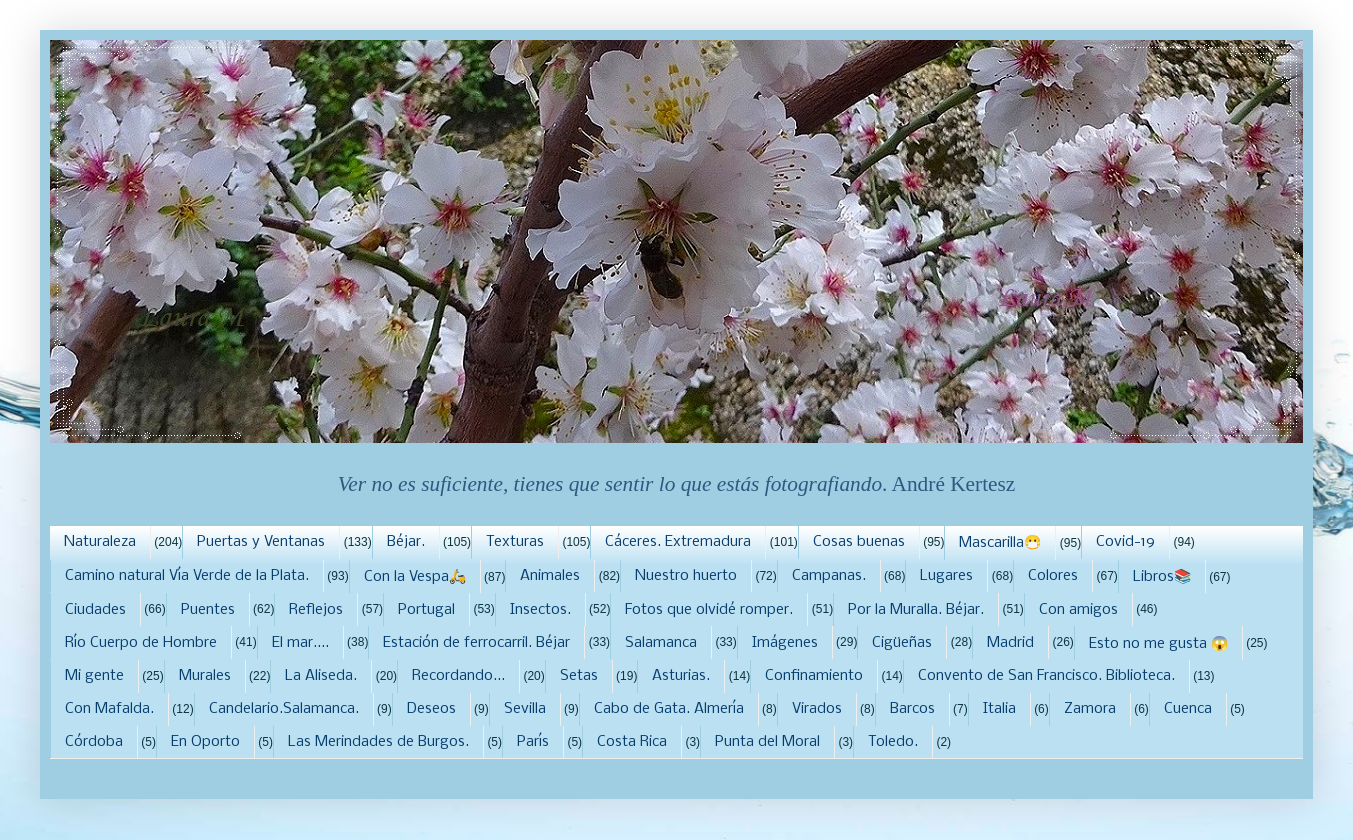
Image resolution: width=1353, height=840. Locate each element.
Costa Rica (632, 742)
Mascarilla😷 (1000, 543)
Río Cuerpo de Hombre (141, 643)
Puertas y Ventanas (261, 542)
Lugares (946, 576)
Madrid (1010, 643)
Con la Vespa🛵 (415, 577)
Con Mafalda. (109, 709)
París (533, 742)
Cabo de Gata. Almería (669, 709)
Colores (1053, 576)
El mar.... (300, 643)
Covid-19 (1125, 542)
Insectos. (540, 610)
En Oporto (205, 742)
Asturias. (681, 676)
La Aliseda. (321, 676)
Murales (205, 676)
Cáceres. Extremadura (678, 542)
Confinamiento (814, 676)
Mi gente (94, 676)
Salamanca (661, 643)
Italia (999, 709)
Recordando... (458, 676)
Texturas (515, 542)
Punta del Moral (767, 742)
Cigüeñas (902, 643)
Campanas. (829, 576)
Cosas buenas (859, 542)
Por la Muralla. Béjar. (916, 610)
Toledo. (893, 742)
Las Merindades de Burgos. (378, 742)
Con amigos (1078, 610)
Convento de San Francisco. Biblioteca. (1046, 676)
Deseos (431, 709)
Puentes (208, 610)
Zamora (1090, 709)
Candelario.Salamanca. (284, 709)
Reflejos (316, 610)
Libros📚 (1162, 577)
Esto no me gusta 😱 (1158, 644)
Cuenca (1188, 709)
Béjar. (406, 542)
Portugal (426, 610)
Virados (817, 709)
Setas (579, 676)
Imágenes (785, 643)
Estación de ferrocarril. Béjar (476, 643)
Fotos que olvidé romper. (709, 610)
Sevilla (525, 709)
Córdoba (94, 742)
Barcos (912, 709)
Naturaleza (100, 542)
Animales (550, 576)
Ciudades (95, 610)
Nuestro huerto (686, 576)
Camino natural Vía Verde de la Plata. (187, 576)
